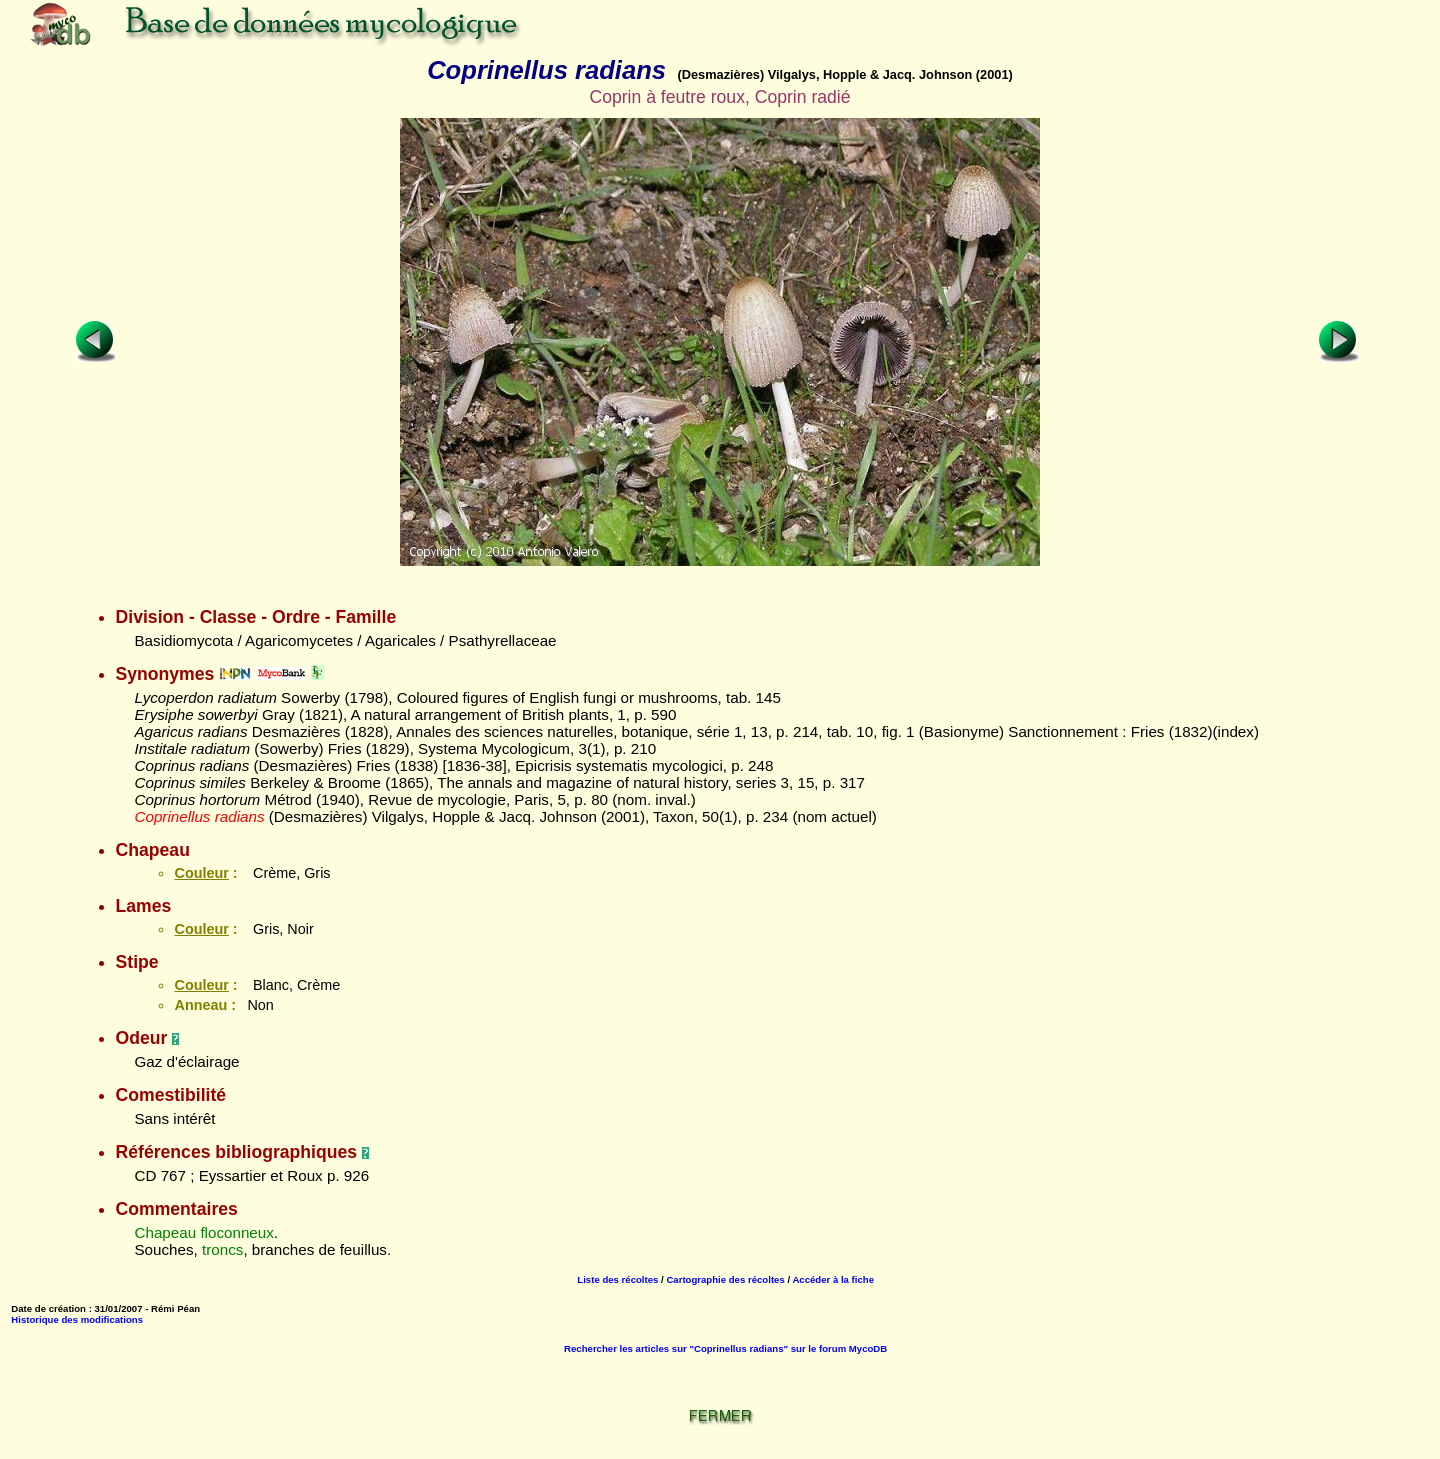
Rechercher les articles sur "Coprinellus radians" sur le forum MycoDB (725, 1348)
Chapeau (165, 1232)
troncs (222, 1249)
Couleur (201, 873)
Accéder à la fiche (833, 1279)
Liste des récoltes (617, 1279)
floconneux (236, 1232)
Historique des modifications (77, 1319)
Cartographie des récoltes (725, 1279)
